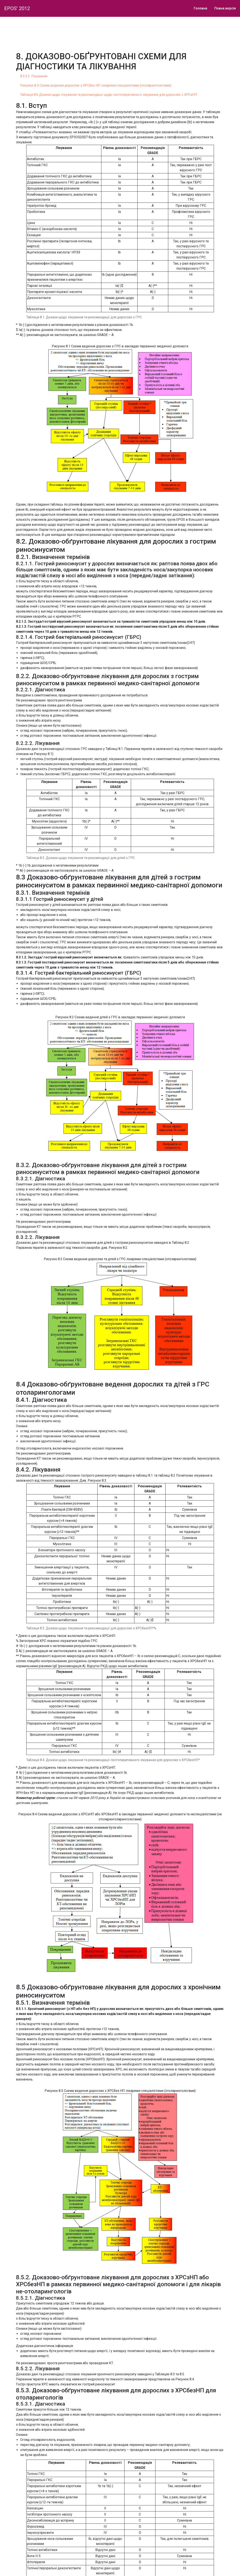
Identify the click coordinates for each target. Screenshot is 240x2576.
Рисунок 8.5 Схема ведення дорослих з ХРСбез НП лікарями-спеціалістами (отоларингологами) (95, 85)
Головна (200, 8)
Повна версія (225, 8)
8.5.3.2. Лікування (33, 76)
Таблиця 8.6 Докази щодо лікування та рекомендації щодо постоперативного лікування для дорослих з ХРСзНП (108, 95)
